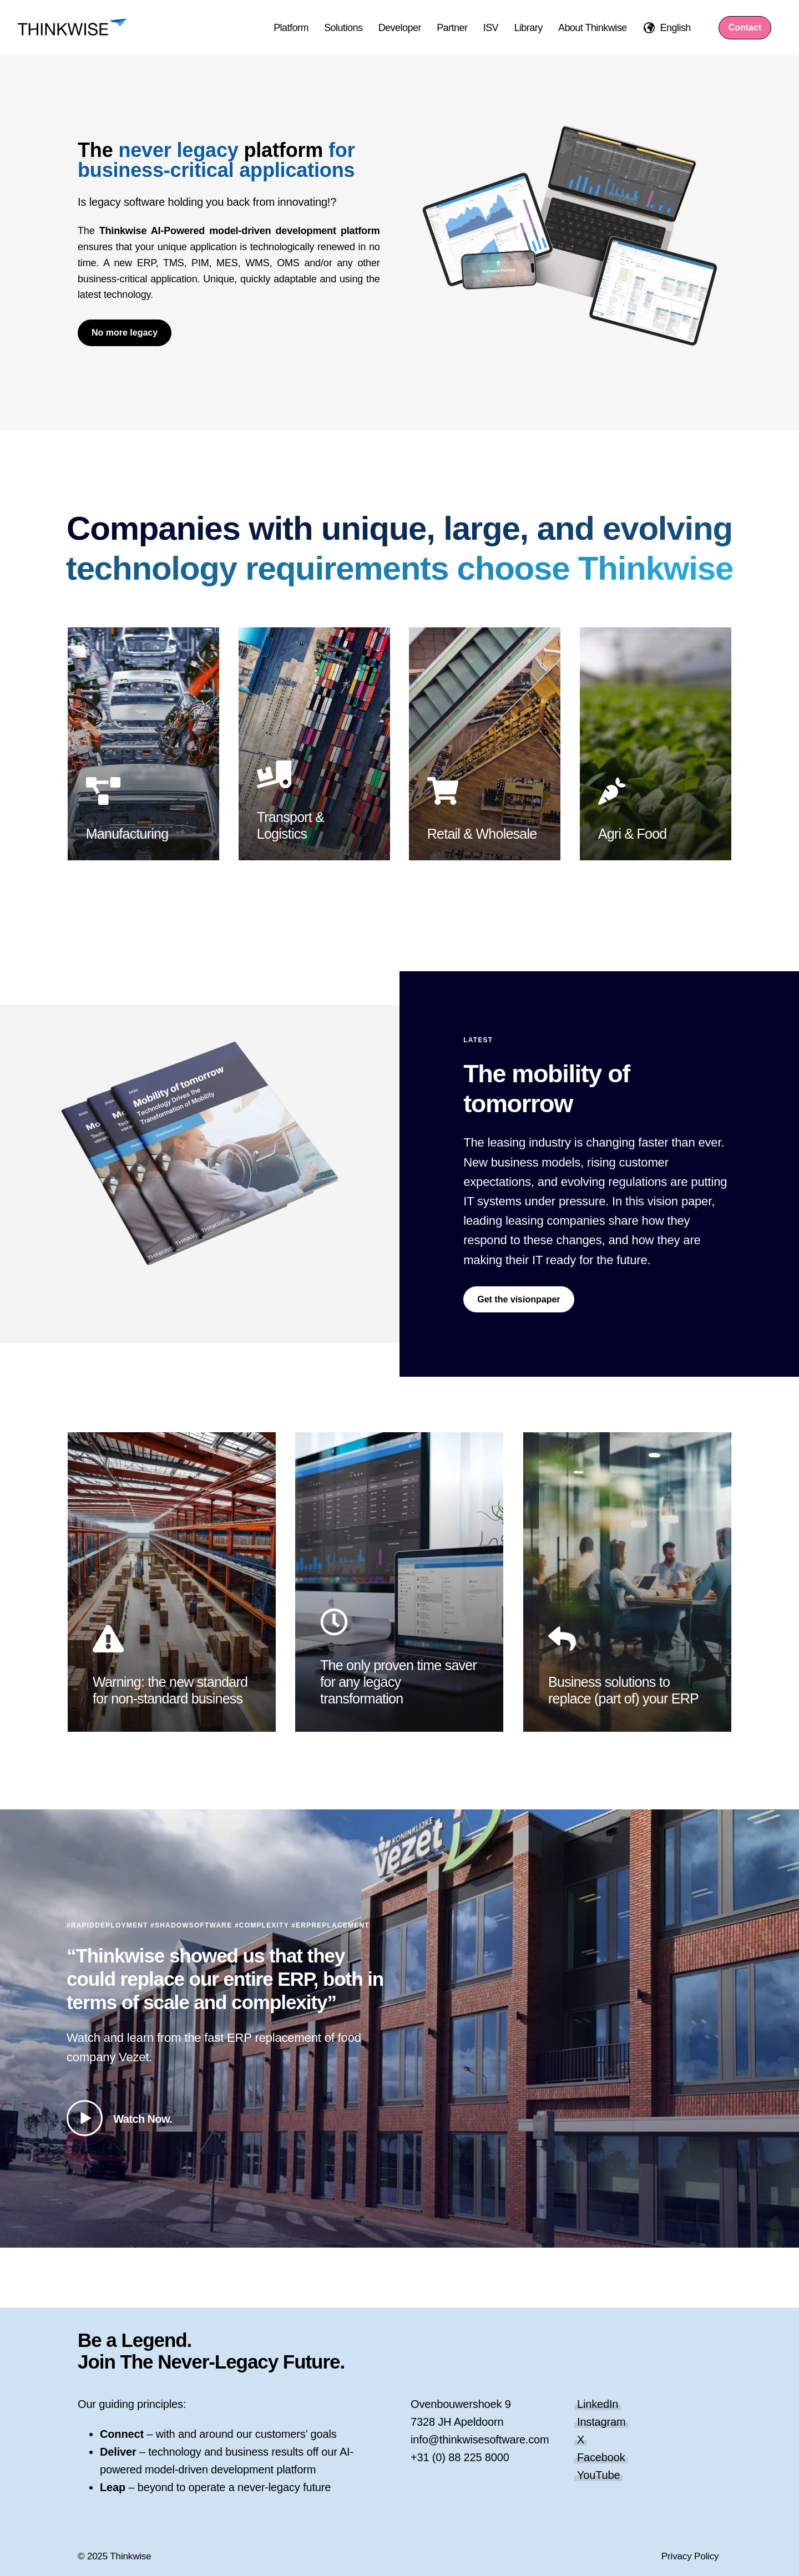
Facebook (601, 2457)
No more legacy (125, 332)
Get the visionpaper (518, 1299)
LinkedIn (597, 2404)
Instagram (601, 2422)
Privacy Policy (690, 2556)
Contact (745, 27)
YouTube (598, 2475)
